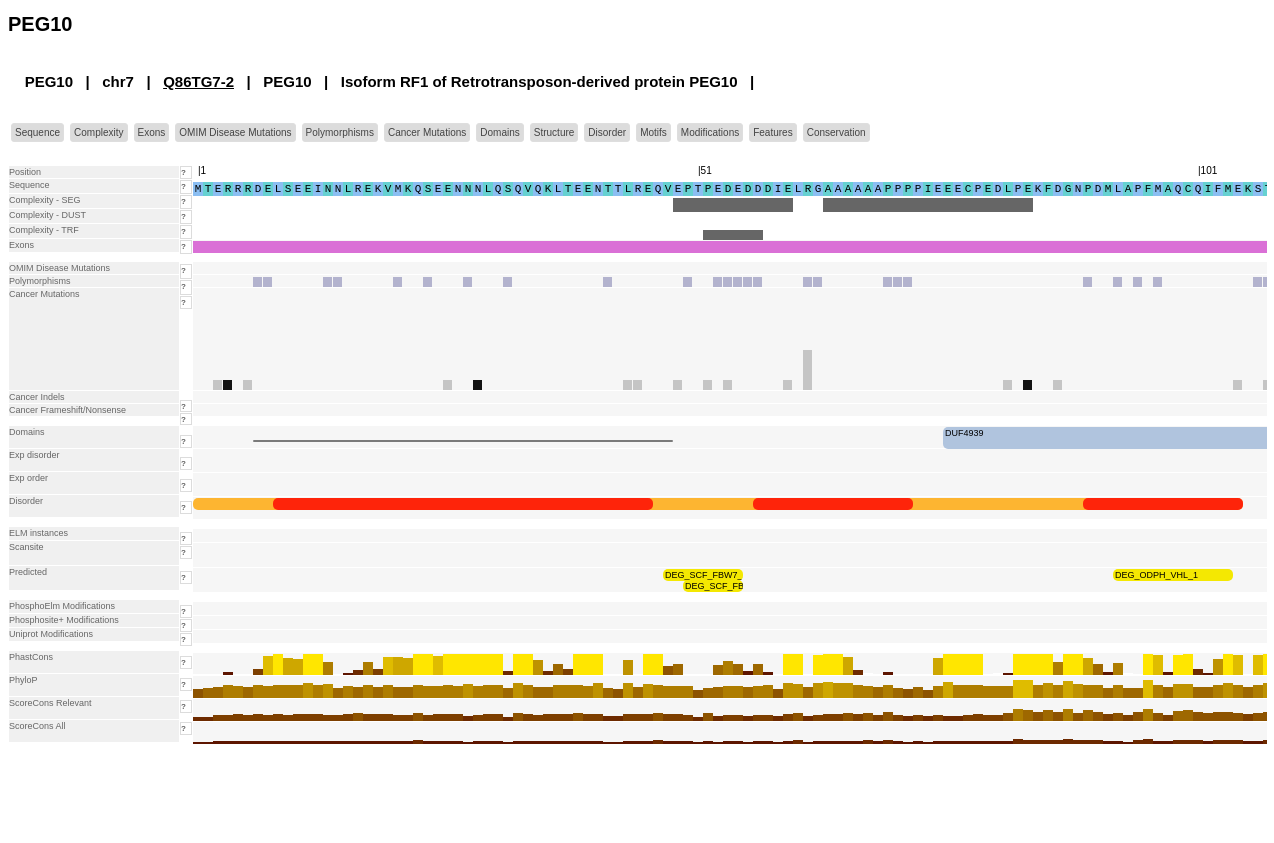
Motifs (653, 132)
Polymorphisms (340, 132)
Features (772, 132)
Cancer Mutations (427, 132)
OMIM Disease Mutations (235, 132)
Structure (554, 132)
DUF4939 (964, 433)
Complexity (98, 132)
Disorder (607, 132)
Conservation (836, 132)
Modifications (710, 132)
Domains (499, 132)
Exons (152, 132)
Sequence (37, 132)
